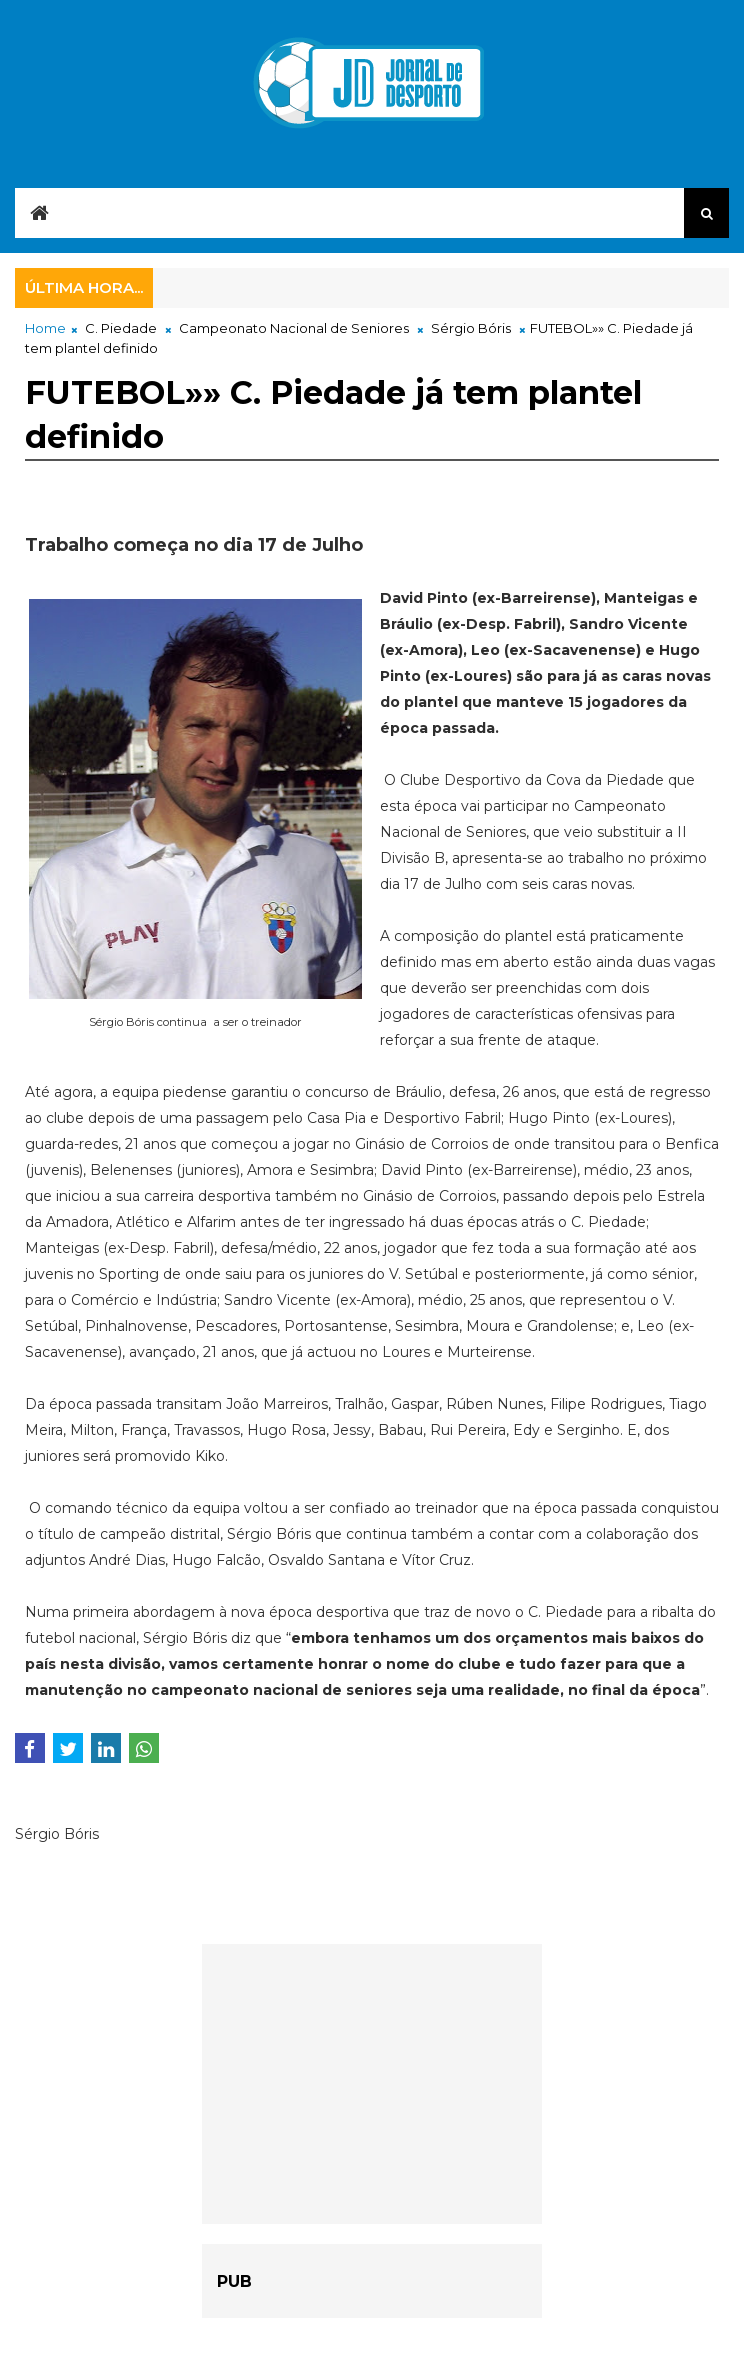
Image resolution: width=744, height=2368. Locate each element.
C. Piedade (121, 328)
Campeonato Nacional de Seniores (294, 328)
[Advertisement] (372, 2084)
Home (45, 328)
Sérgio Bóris (471, 328)
